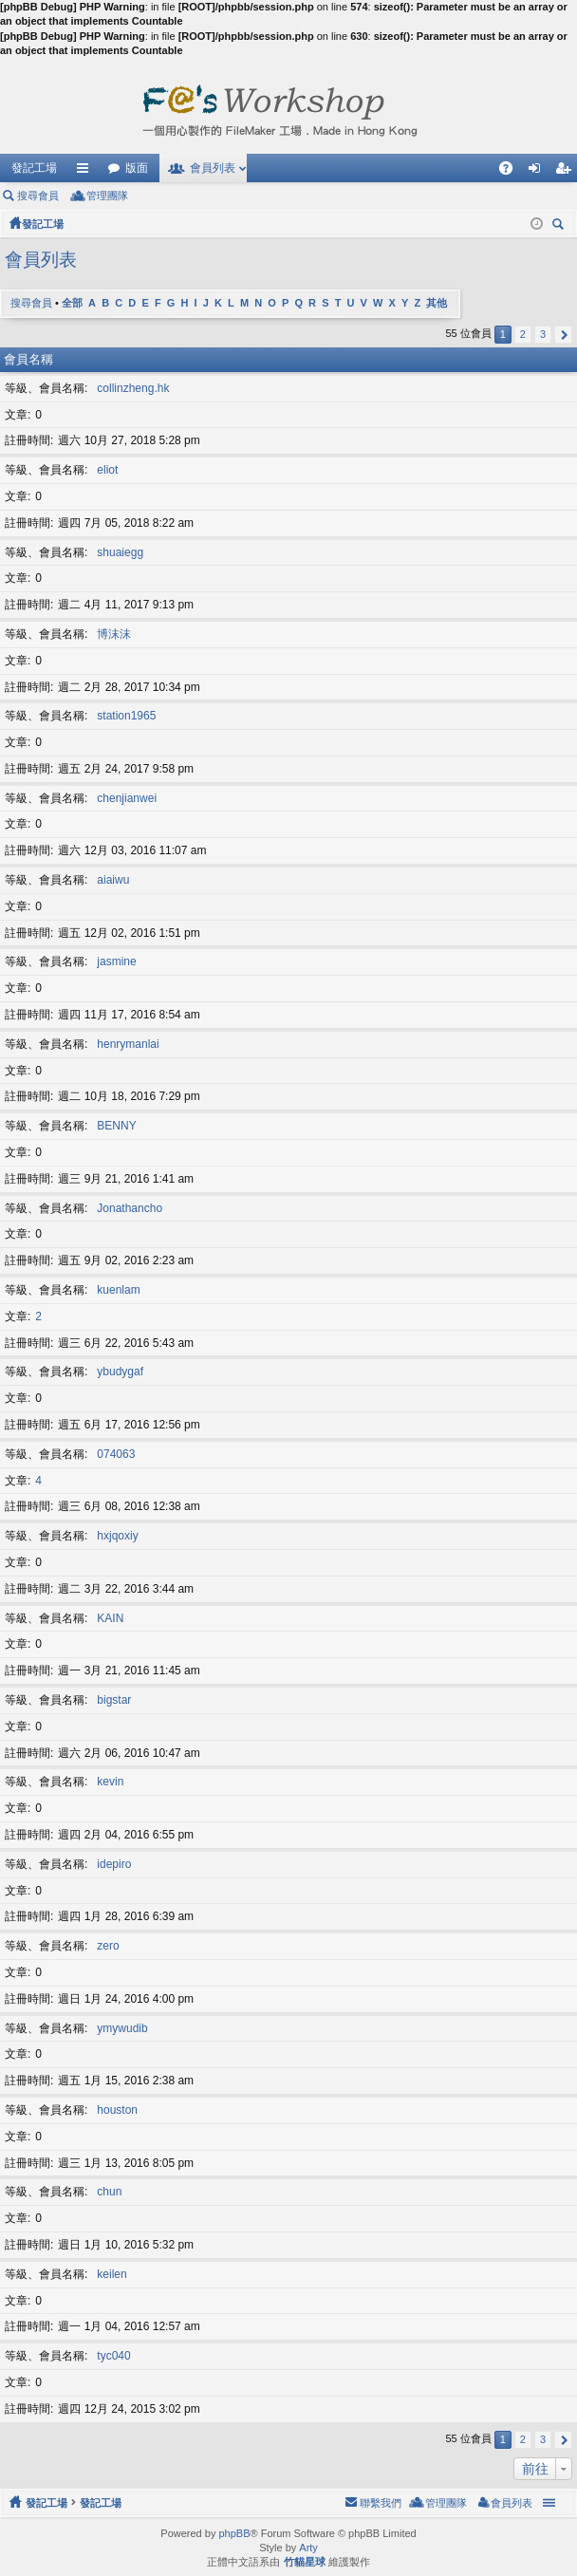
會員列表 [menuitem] (511, 2503)
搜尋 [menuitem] (561, 226)
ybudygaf (120, 1371)
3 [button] (543, 334)
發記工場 (34, 168)
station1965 (126, 715)
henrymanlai (127, 1044)
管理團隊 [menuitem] (107, 195)
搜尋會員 (38, 195)
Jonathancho (129, 1208)
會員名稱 (28, 359)
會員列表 (212, 168)
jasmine (116, 961)
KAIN (110, 1618)
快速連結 (86, 171)
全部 (72, 302)
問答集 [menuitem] (510, 171)
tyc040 (113, 2355)
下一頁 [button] (563, 335)
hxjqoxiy (117, 1535)
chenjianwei (127, 798)
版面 (136, 168)
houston (117, 2110)
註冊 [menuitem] (567, 171)
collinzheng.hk (133, 388)
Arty (308, 2547)
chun (109, 2191)
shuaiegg (120, 552)
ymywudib (122, 2028)
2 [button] (523, 334)
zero (108, 1945)
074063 (116, 1454)
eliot (107, 469)
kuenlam (118, 1290)
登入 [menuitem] (539, 171)
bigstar (114, 1700)
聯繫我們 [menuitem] (380, 2503)
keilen (111, 2274)
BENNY (116, 1125)
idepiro (114, 1864)
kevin (110, 1781)
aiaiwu (113, 880)
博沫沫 (114, 634)
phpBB (234, 2533)
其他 (436, 302)
